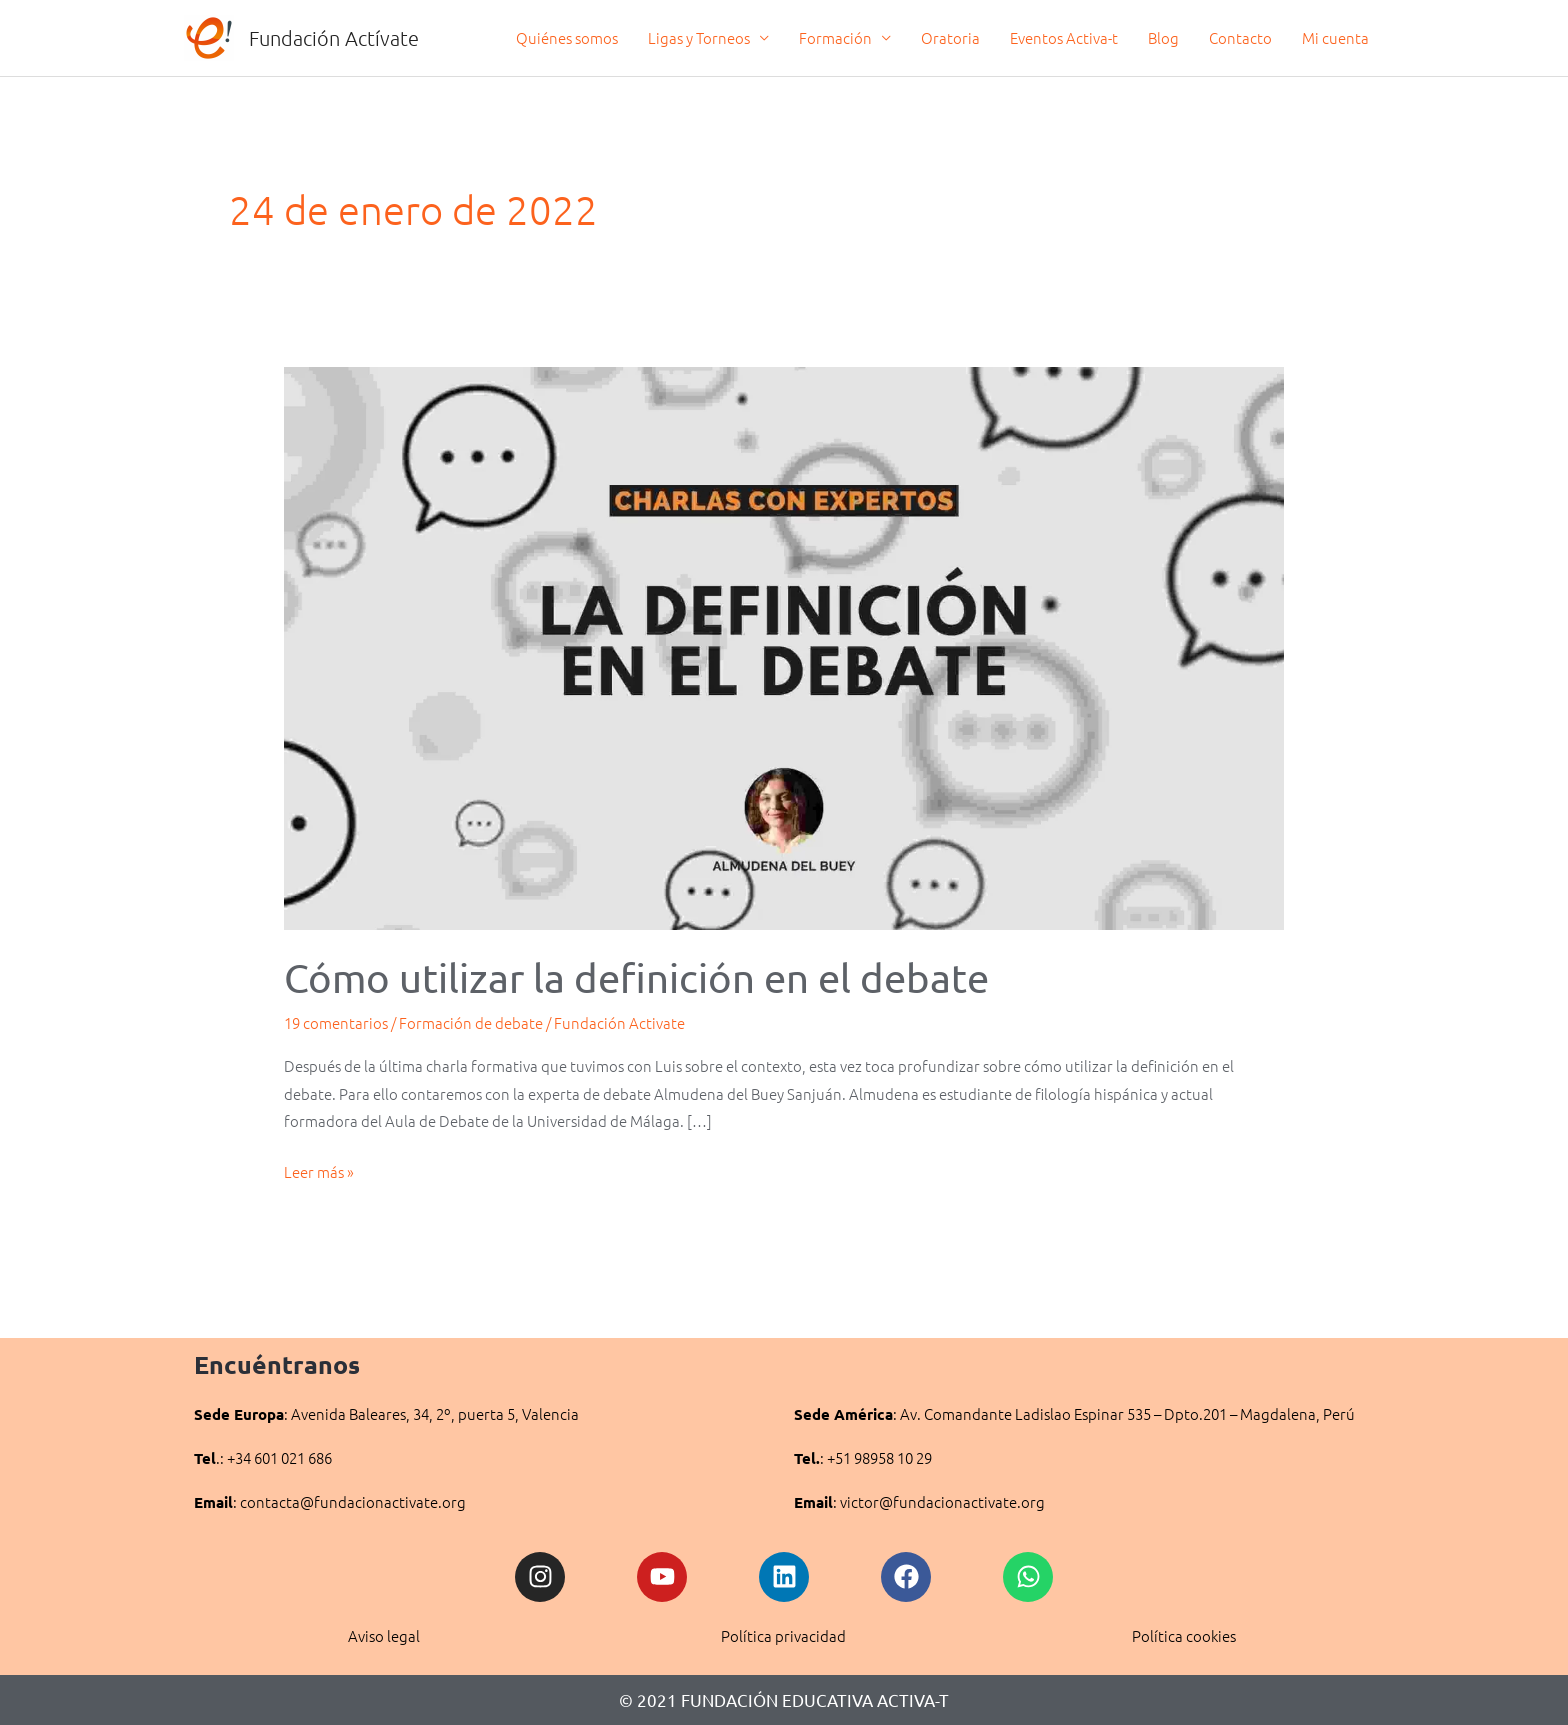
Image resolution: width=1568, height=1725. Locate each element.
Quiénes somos (567, 37)
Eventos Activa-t (1064, 37)
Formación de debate (471, 1022)
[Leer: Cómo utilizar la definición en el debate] (784, 645)
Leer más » (319, 1170)
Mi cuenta (1335, 37)
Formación (835, 37)
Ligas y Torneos (699, 37)
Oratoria (950, 37)
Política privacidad (783, 1635)
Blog (1163, 37)
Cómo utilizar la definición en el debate (636, 977)
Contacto (1240, 37)
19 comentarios (336, 1022)
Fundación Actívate (334, 38)
